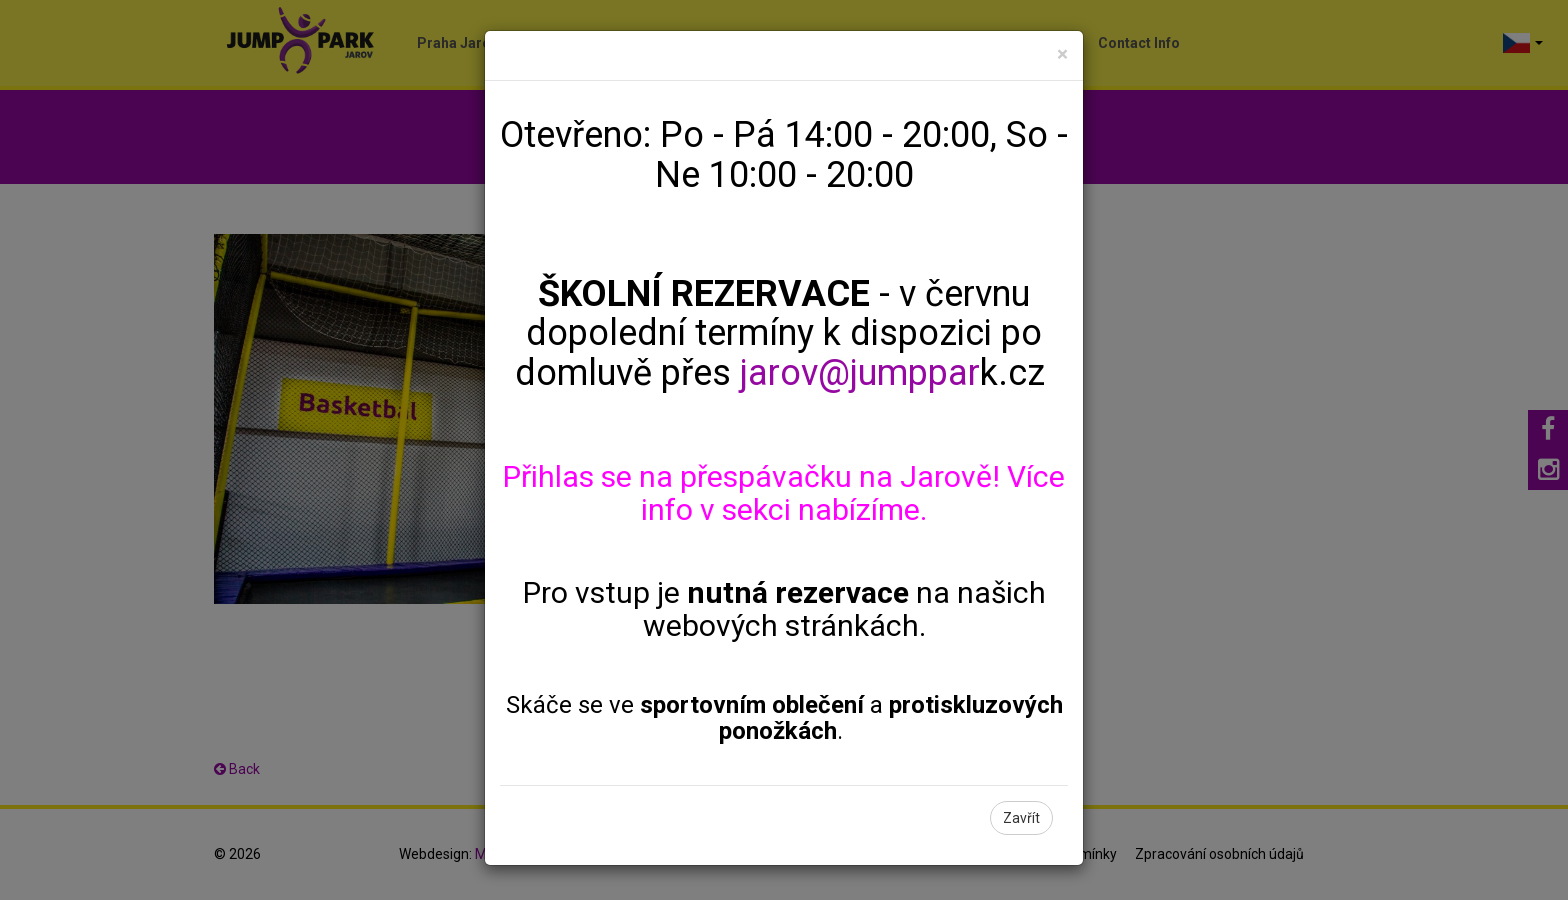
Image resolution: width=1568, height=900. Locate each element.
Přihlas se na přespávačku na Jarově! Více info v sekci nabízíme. (784, 493)
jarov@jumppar (860, 373)
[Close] (1062, 54)
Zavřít (1021, 818)
